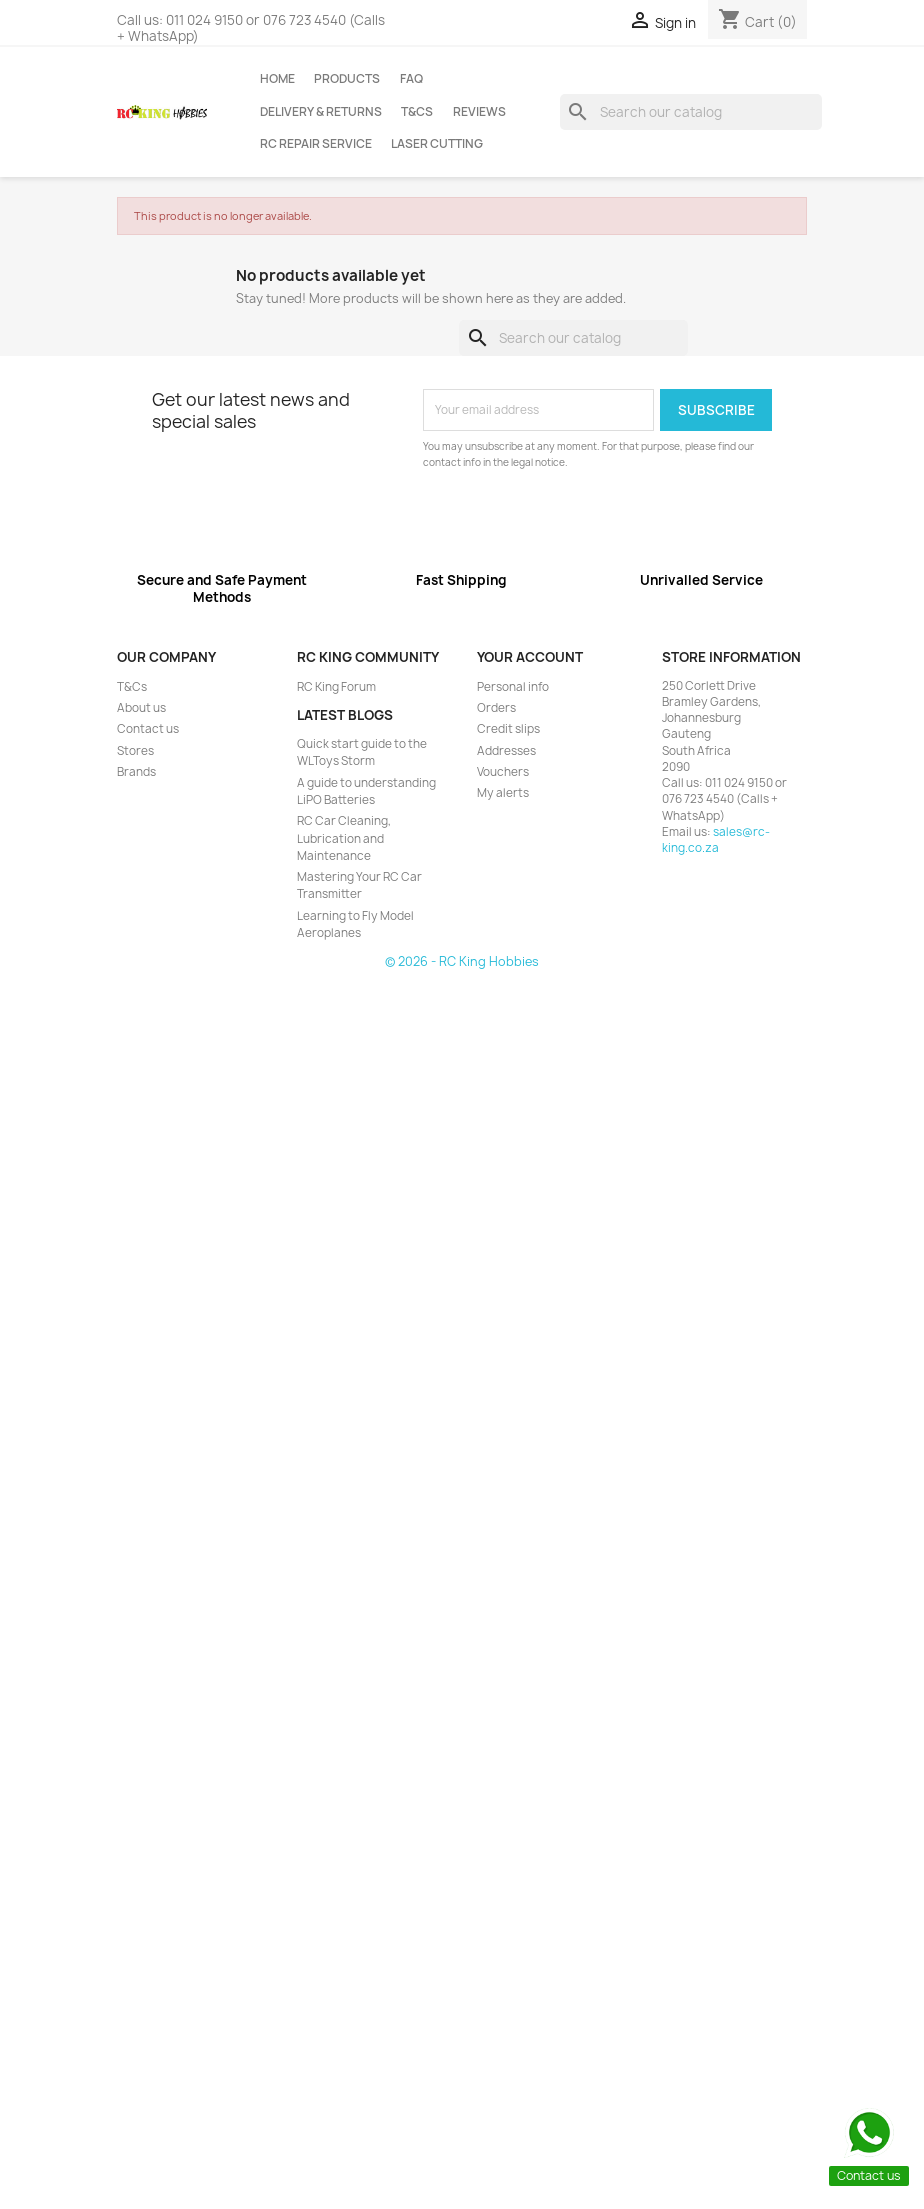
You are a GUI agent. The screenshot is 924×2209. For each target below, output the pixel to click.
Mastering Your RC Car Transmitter (359, 885)
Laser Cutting (437, 144)
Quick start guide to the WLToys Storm (362, 752)
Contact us (148, 729)
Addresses (506, 751)
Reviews (479, 112)
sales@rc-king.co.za (716, 840)
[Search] (691, 112)
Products (347, 79)
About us (141, 708)
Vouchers (503, 772)
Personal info (513, 687)
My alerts (503, 793)
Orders (496, 708)
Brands (136, 772)
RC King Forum (336, 687)
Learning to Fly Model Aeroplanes (355, 924)
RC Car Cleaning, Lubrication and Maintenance (344, 838)
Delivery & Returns (321, 112)
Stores (135, 751)
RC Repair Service (316, 144)
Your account (530, 657)
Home (277, 79)
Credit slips (508, 729)
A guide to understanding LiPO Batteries (366, 791)
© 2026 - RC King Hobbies (462, 961)
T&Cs (417, 112)
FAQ (411, 79)
